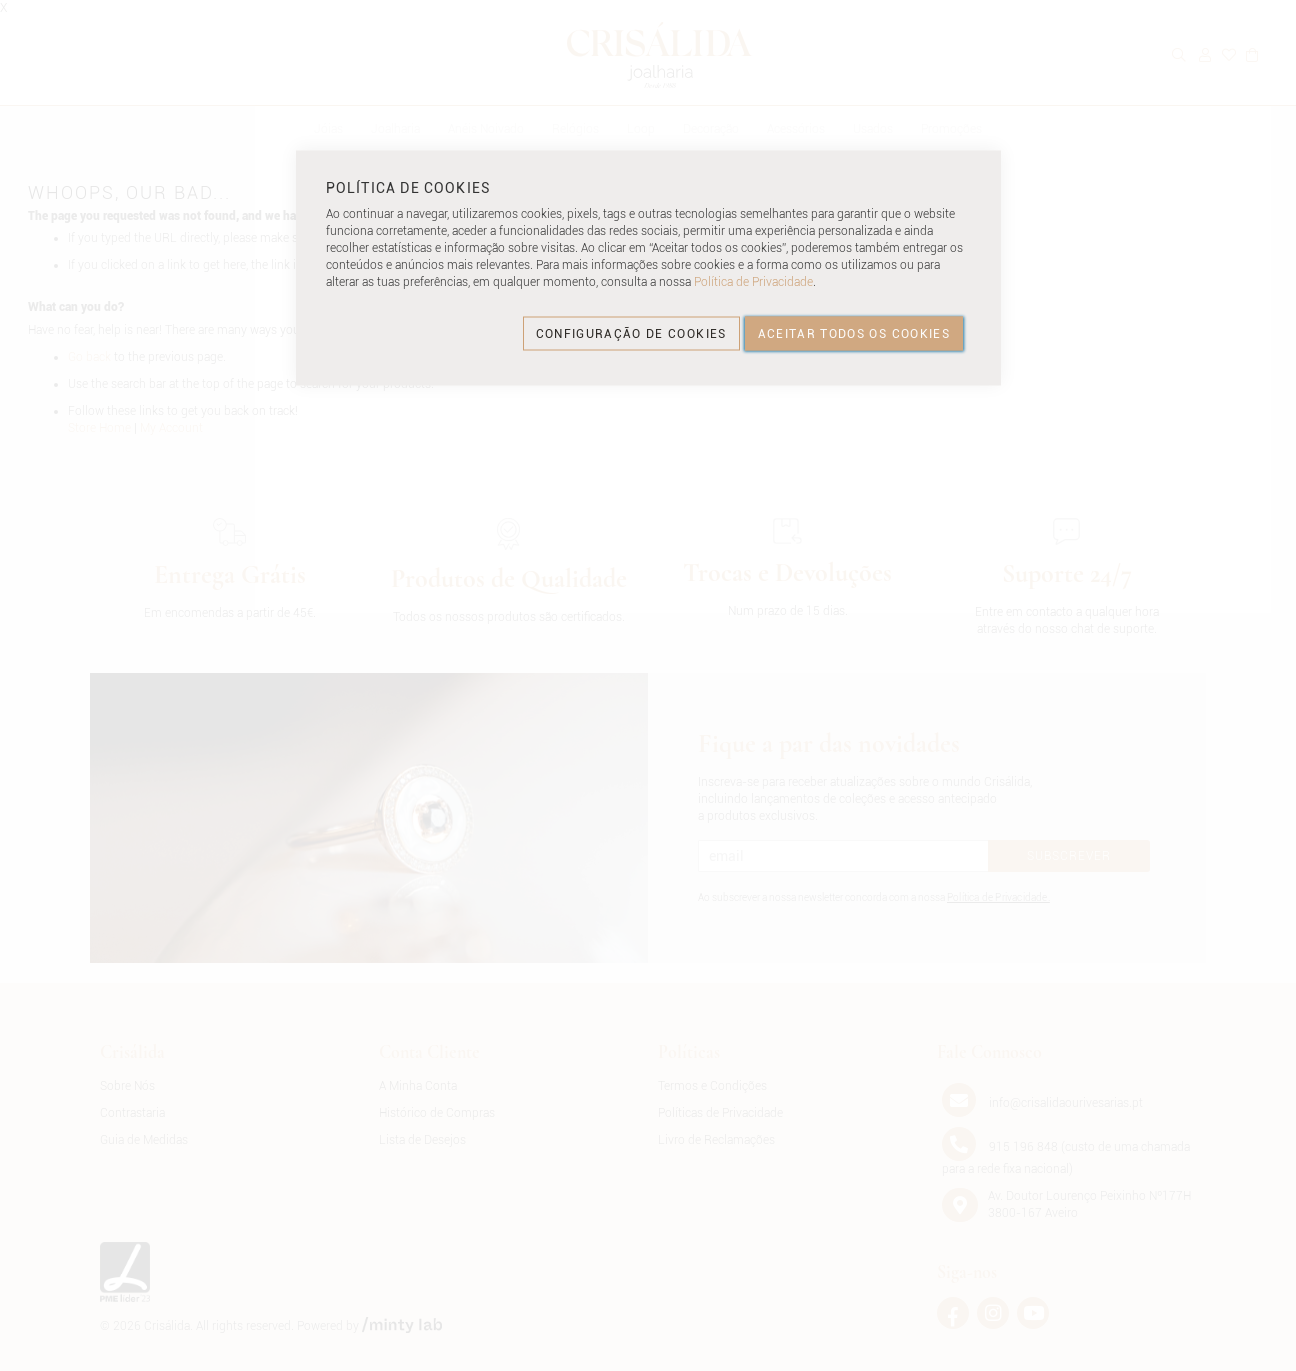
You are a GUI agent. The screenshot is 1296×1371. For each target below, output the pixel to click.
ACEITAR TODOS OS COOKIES (854, 333)
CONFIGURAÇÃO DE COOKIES (631, 333)
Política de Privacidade (753, 282)
